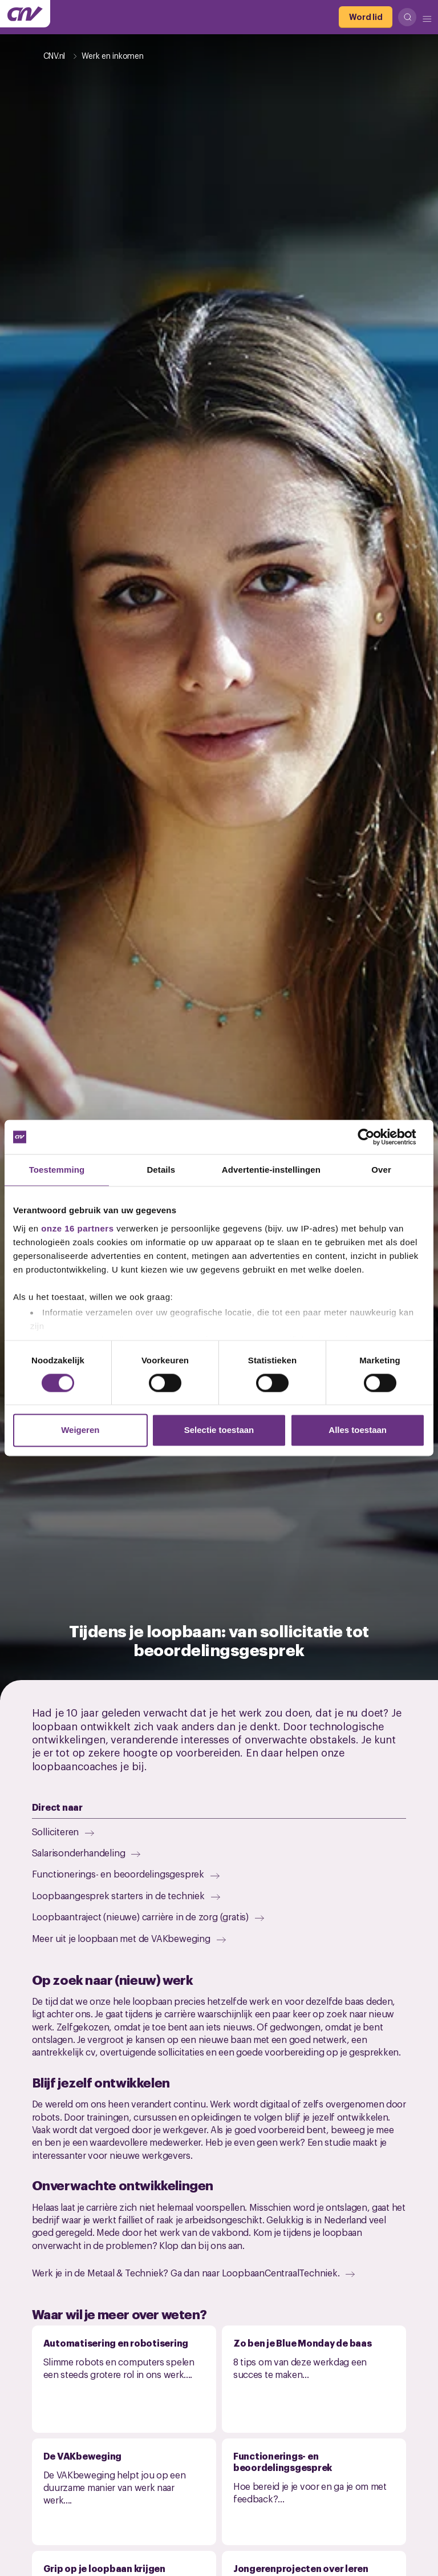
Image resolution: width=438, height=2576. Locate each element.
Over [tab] (381, 1169)
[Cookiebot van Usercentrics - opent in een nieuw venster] (375, 1136)
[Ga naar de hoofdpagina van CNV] (25, 13)
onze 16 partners (77, 1228)
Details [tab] (161, 1169)
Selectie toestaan (219, 1430)
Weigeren (80, 1430)
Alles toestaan (357, 1430)
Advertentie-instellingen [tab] (271, 1169)
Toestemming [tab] (57, 1169)
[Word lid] (365, 17)
